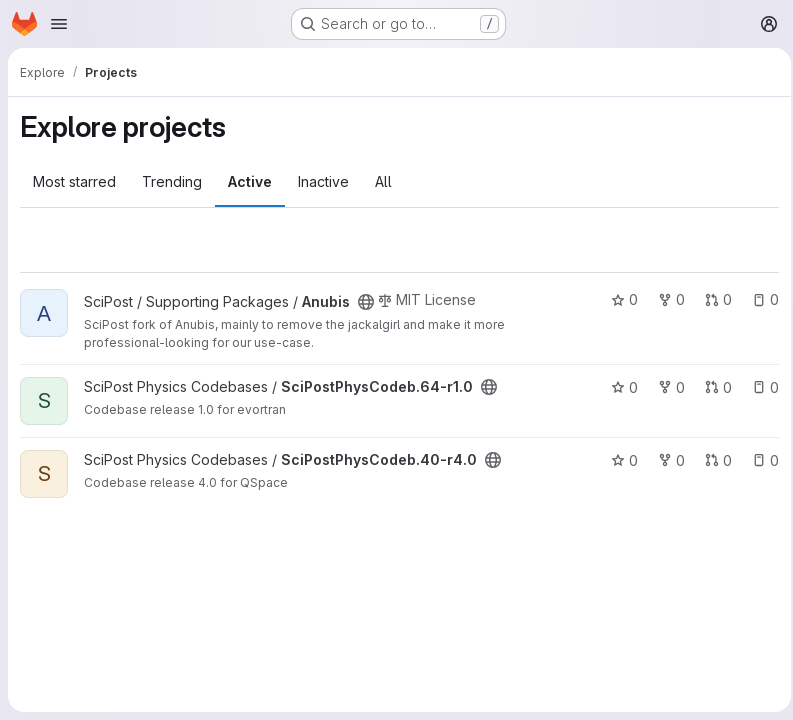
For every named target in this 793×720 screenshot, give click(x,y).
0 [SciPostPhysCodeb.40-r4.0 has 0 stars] (618, 460)
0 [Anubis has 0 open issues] (759, 299)
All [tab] (383, 181)
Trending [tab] (172, 181)
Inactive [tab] (323, 181)
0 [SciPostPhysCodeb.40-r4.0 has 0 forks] (665, 460)
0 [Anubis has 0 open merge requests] (712, 299)
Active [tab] (250, 181)
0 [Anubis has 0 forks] (665, 299)
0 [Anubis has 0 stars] (618, 299)
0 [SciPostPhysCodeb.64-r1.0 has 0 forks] (665, 387)
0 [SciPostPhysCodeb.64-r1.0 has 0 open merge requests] (712, 387)
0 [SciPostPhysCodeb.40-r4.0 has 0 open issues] (759, 460)
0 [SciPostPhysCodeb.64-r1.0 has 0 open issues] (759, 387)
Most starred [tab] (74, 181)
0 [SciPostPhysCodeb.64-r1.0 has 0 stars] (618, 387)
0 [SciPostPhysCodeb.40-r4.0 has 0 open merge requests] (712, 460)
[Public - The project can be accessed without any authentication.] (366, 302)
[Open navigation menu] (59, 24)
